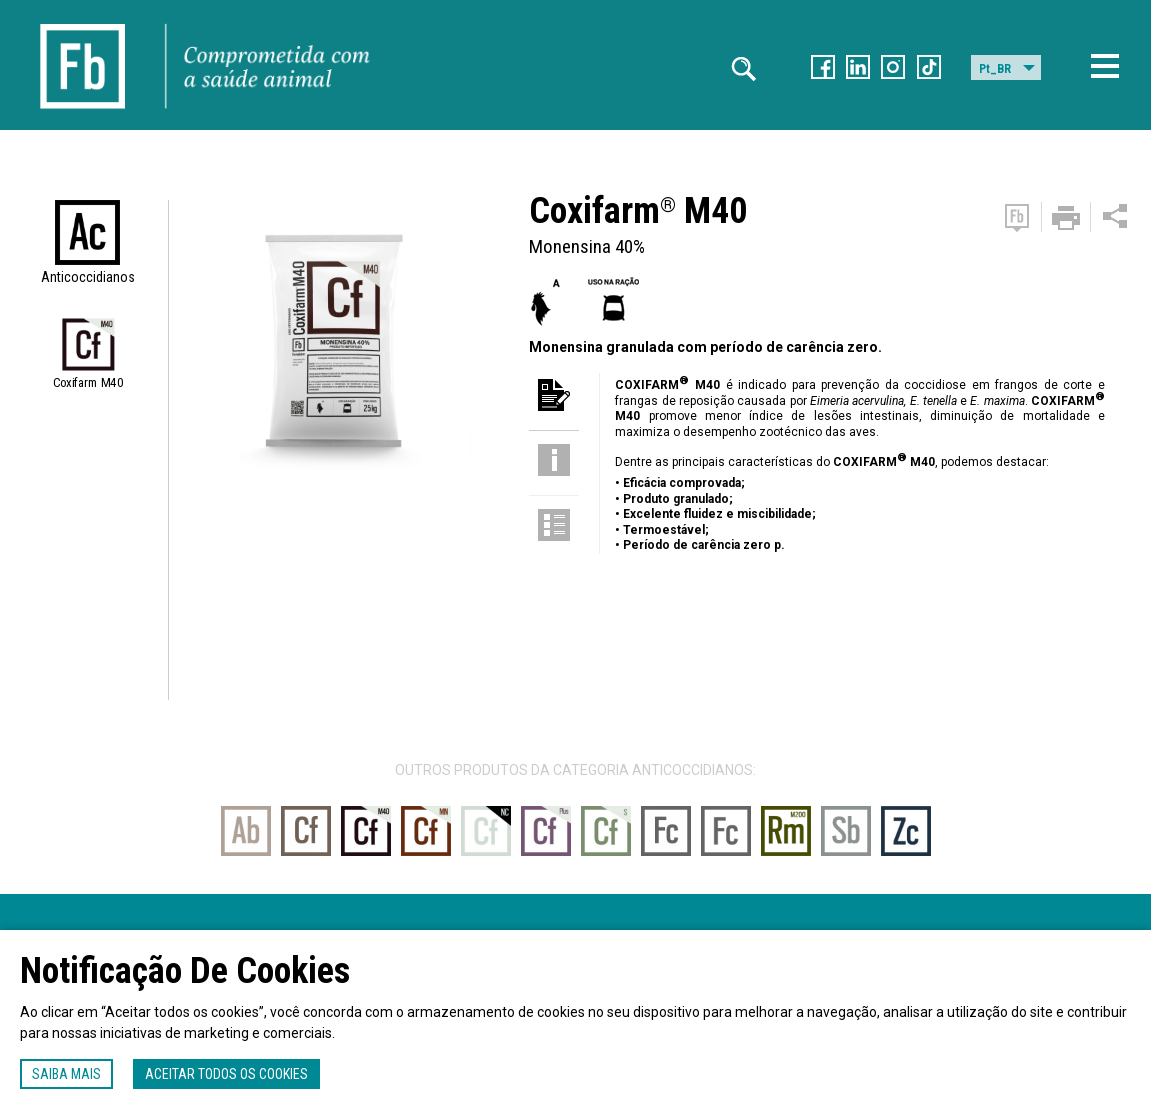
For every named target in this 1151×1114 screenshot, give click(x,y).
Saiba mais (66, 1074)
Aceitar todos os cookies (226, 1074)
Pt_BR (995, 69)
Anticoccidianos (88, 277)
